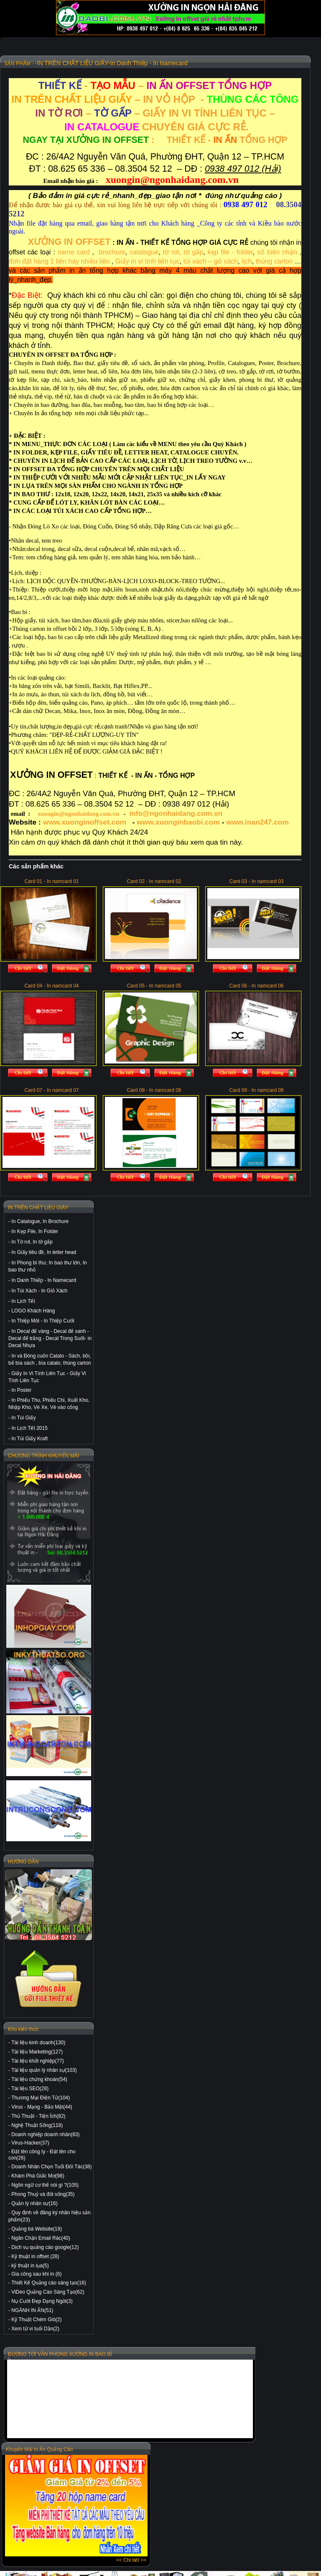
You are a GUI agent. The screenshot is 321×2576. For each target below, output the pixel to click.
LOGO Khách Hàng (33, 1311)
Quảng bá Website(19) (36, 2229)
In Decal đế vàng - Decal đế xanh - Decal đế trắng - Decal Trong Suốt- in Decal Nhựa (50, 1338)
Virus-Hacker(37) (30, 2143)
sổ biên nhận (277, 252)
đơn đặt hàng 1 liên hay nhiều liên (59, 261)
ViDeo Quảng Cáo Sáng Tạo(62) (47, 2292)
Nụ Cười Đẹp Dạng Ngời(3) (41, 2301)
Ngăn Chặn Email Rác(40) (40, 2238)
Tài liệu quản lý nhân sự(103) (44, 2070)
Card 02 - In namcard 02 (154, 881)
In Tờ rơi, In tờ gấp (31, 1242)
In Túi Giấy (23, 1418)
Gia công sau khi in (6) (36, 2274)
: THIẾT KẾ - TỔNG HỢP (155, 140)
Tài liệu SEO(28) (29, 2088)
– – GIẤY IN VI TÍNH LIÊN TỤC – (155, 113)
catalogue (144, 252)
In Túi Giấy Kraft (29, 1439)
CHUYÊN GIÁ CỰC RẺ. (154, 126)
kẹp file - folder (230, 252)
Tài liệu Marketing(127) (37, 2052)
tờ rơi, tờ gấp (183, 252)
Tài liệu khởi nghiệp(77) (37, 2061)
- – (155, 85)
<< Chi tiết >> (131, 2560)
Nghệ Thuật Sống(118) (37, 2125)
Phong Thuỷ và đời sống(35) (42, 2194)
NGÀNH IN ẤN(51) (32, 2310)
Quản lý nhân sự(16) (34, 2203)
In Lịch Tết (23, 1301)
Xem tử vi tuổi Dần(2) (35, 2329)
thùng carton (274, 261)
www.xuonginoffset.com (85, 822)
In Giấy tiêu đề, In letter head (43, 1252)
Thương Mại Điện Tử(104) (40, 2098)
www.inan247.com (257, 822)
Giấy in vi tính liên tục (147, 261)
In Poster (21, 1390)
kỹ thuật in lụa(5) (29, 2266)
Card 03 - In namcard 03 (256, 881)
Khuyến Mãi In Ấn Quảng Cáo (39, 2449)
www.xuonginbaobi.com (178, 822)
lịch (245, 261)
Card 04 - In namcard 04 (51, 986)
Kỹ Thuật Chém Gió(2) (36, 2319)
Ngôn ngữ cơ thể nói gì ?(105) (45, 2185)
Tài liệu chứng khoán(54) (39, 2079)
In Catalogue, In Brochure (40, 1221)
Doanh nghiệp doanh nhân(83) (45, 2134)
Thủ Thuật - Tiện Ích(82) (38, 2116)
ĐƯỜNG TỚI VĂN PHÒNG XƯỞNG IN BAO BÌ (60, 2354)
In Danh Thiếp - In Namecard (43, 1280)
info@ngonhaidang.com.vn (175, 813)
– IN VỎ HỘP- (155, 99)
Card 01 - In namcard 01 (51, 881)
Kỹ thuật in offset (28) (35, 2256)
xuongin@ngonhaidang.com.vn (78, 813)
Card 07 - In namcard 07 (51, 1090)
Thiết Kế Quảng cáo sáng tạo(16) (48, 2283)
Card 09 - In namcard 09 (256, 1090)
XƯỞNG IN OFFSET (69, 242)
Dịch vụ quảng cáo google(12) (45, 2247)
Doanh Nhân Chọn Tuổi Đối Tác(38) (51, 2167)
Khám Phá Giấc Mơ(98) (37, 2176)
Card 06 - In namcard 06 (256, 986)
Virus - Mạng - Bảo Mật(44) (41, 2107)
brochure (112, 252)
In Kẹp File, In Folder (34, 1231)
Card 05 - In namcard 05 (154, 986)
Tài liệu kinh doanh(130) (38, 2043)
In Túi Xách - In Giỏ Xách (39, 1291)
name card (74, 252)
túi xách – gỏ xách (210, 261)
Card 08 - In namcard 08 (154, 1090)
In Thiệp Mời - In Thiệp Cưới (42, 1321)
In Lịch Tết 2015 (29, 1428)
